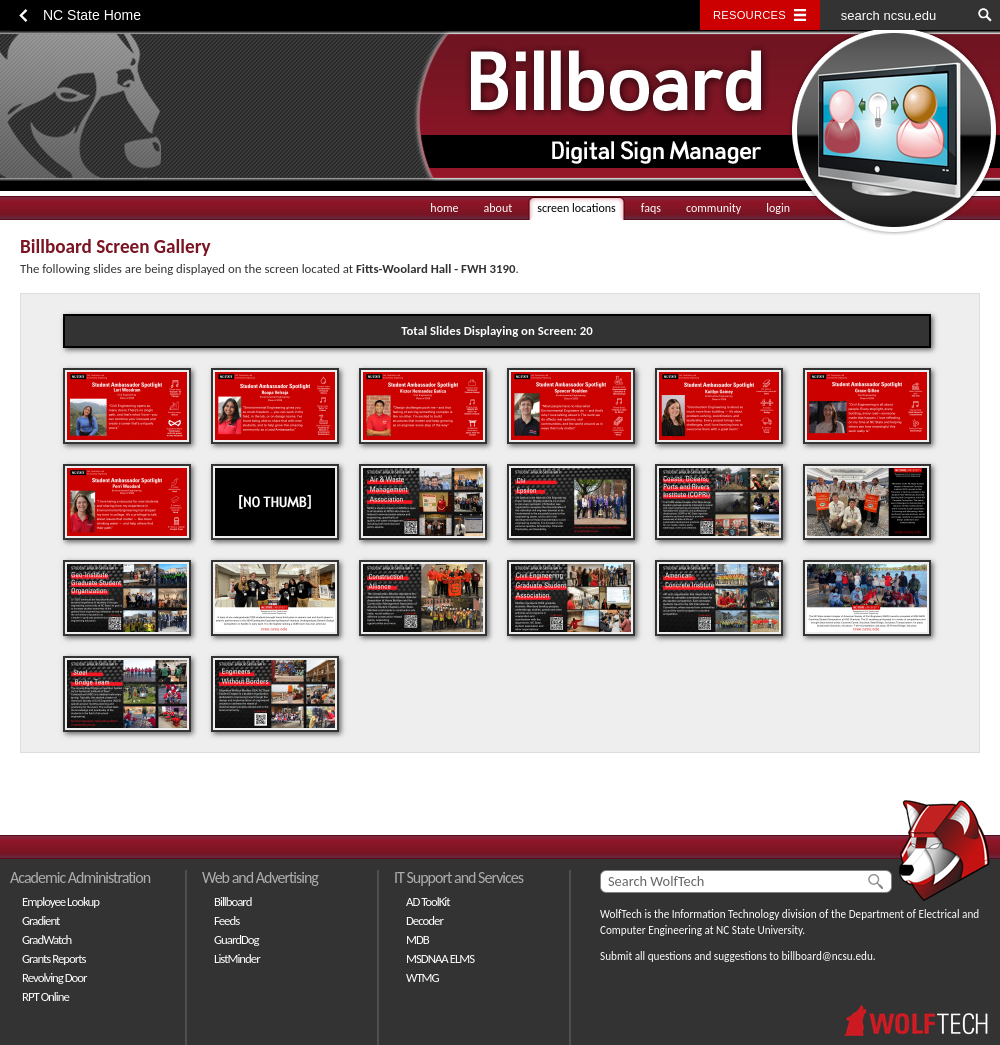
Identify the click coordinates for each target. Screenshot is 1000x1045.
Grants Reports (54, 958)
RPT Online (45, 996)
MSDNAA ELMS (440, 958)
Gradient (40, 920)
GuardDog (236, 939)
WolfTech (621, 914)
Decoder (424, 920)
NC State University (759, 930)
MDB (417, 939)
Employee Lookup (60, 901)
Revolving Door (54, 977)
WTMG (422, 977)
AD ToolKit (428, 901)
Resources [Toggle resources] (749, 15)
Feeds (226, 920)
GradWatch (46, 939)
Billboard (232, 901)
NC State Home (92, 15)
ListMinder (237, 958)
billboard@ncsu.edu (826, 956)
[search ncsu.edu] (895, 15)
